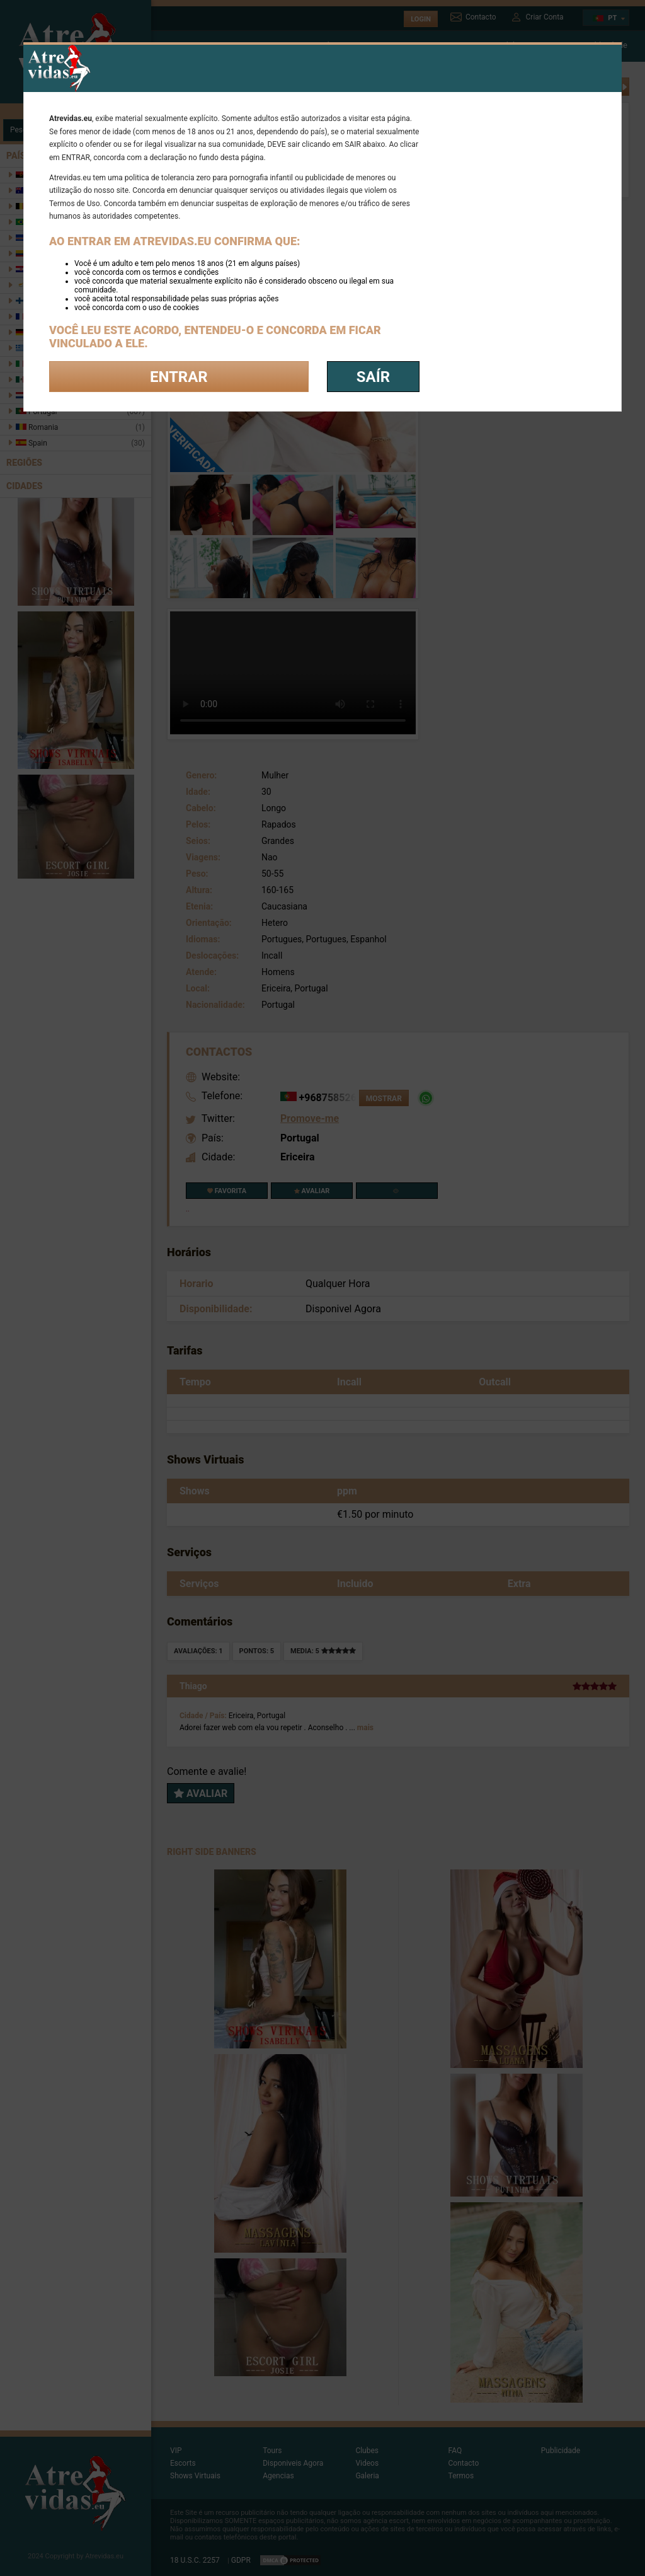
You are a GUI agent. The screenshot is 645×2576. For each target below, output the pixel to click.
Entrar (179, 377)
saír (373, 377)
